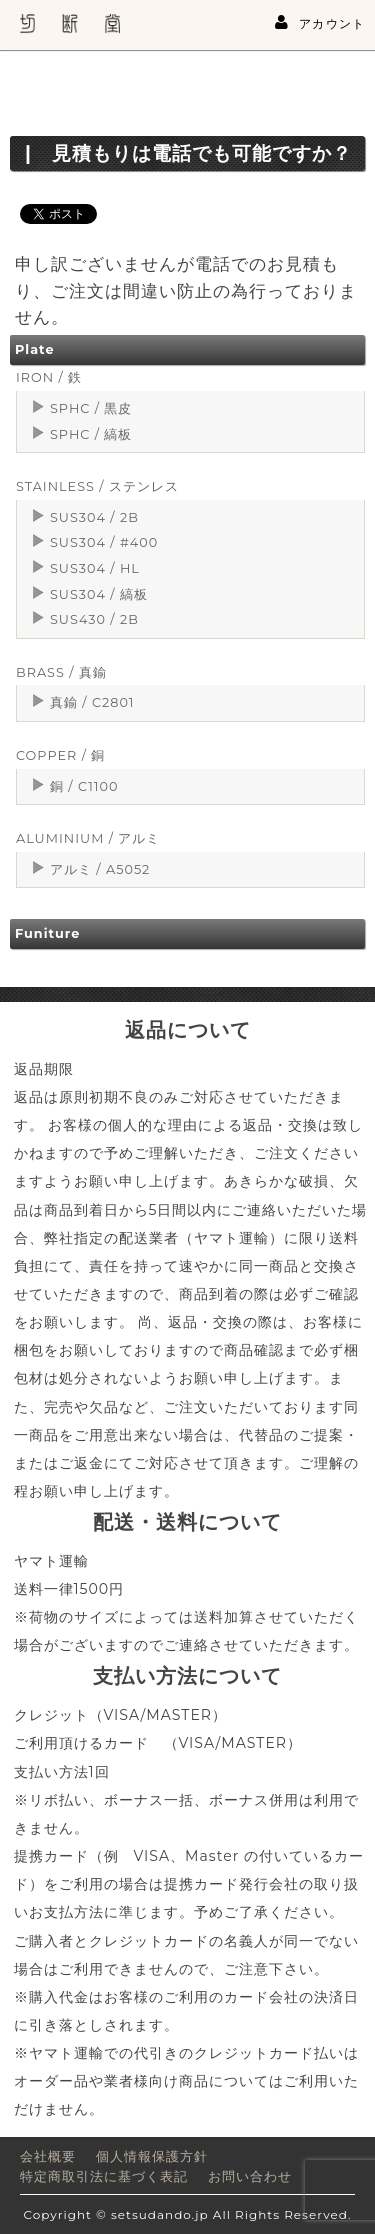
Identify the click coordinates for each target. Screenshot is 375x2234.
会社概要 (48, 2156)
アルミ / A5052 (100, 869)
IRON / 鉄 (49, 377)
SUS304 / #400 (104, 542)
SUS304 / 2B (94, 517)
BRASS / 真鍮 (61, 672)
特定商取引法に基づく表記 (104, 2176)
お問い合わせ (250, 2176)
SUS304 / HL (95, 568)
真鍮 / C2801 (92, 702)
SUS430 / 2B (94, 619)
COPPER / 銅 (60, 755)
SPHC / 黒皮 (91, 408)
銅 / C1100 (84, 786)
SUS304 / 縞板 (99, 594)
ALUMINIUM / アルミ (88, 838)
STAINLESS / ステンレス (97, 486)
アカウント (320, 23)
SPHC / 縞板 (91, 434)
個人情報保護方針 (152, 2156)
